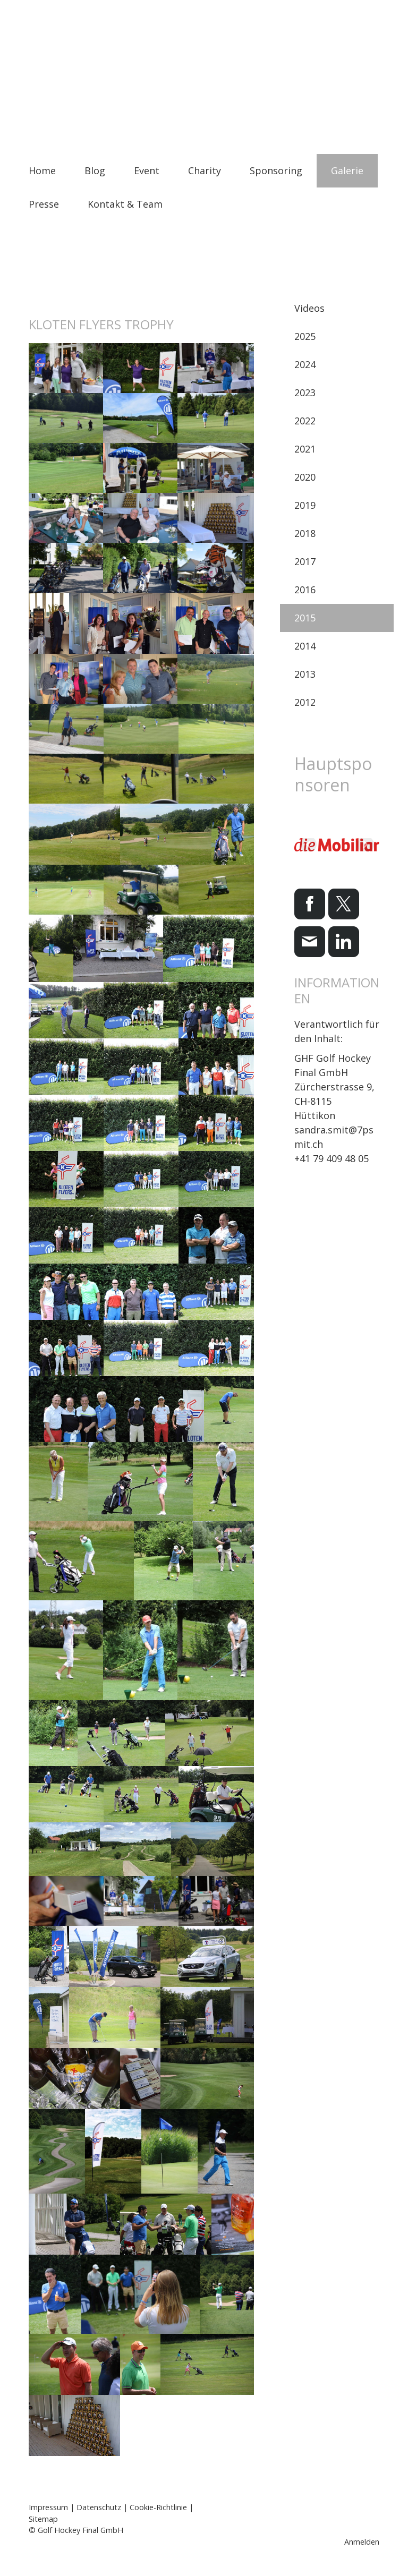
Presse (44, 204)
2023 (305, 392)
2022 (305, 420)
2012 (305, 702)
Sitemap (43, 2519)
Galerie (347, 170)
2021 (305, 448)
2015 (305, 617)
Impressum (48, 2507)
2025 (305, 336)
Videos (309, 308)
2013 (305, 674)
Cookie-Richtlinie (158, 2507)
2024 (305, 364)
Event (146, 170)
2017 (305, 561)
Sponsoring (276, 170)
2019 (305, 505)
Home (42, 170)
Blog (94, 170)
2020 (305, 477)
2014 (305, 645)
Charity (204, 170)
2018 (305, 533)
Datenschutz (98, 2507)
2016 (305, 589)
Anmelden (361, 2542)
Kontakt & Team (125, 204)
